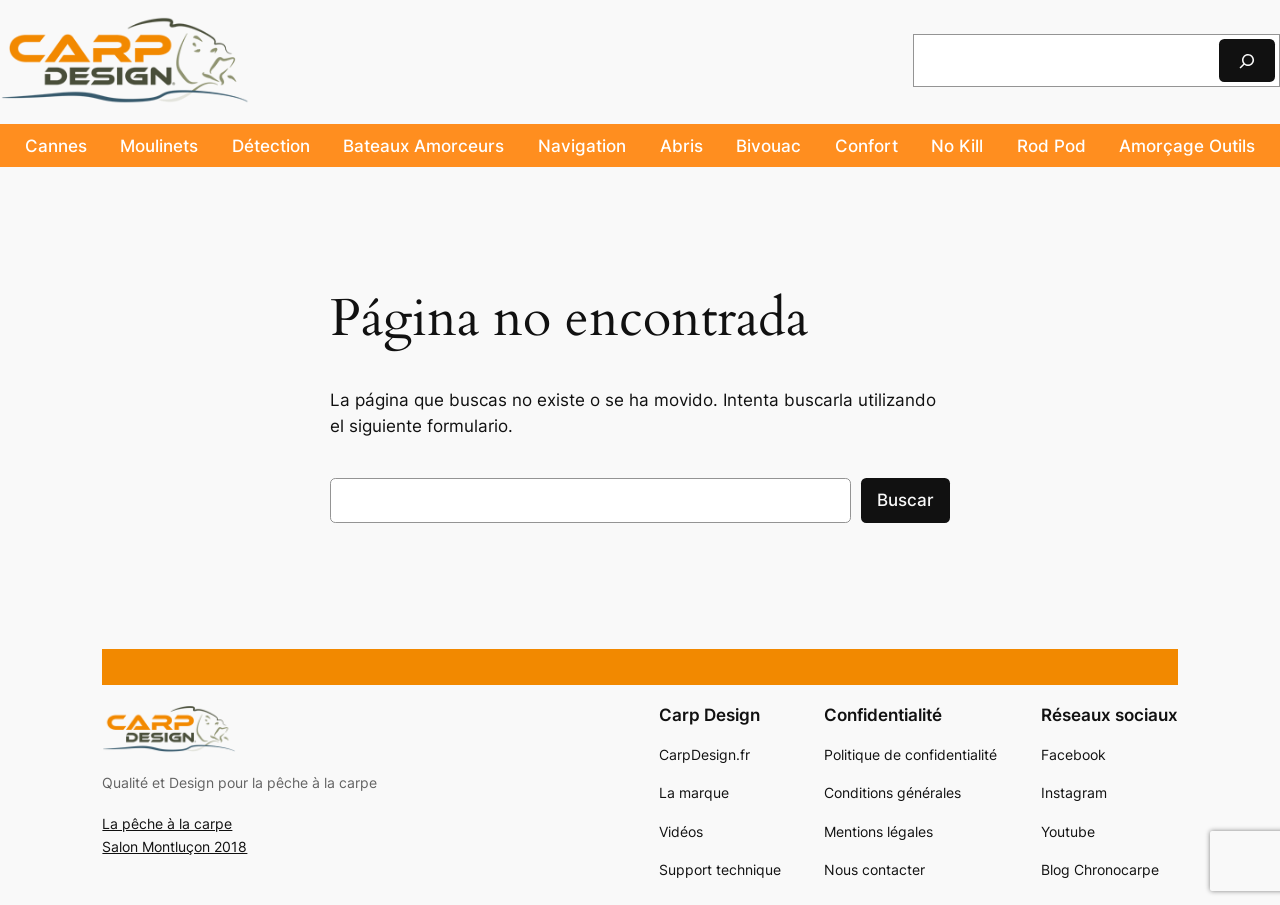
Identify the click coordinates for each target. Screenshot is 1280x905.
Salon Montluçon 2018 (174, 846)
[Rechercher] (1247, 60)
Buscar (905, 500)
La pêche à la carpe (167, 823)
